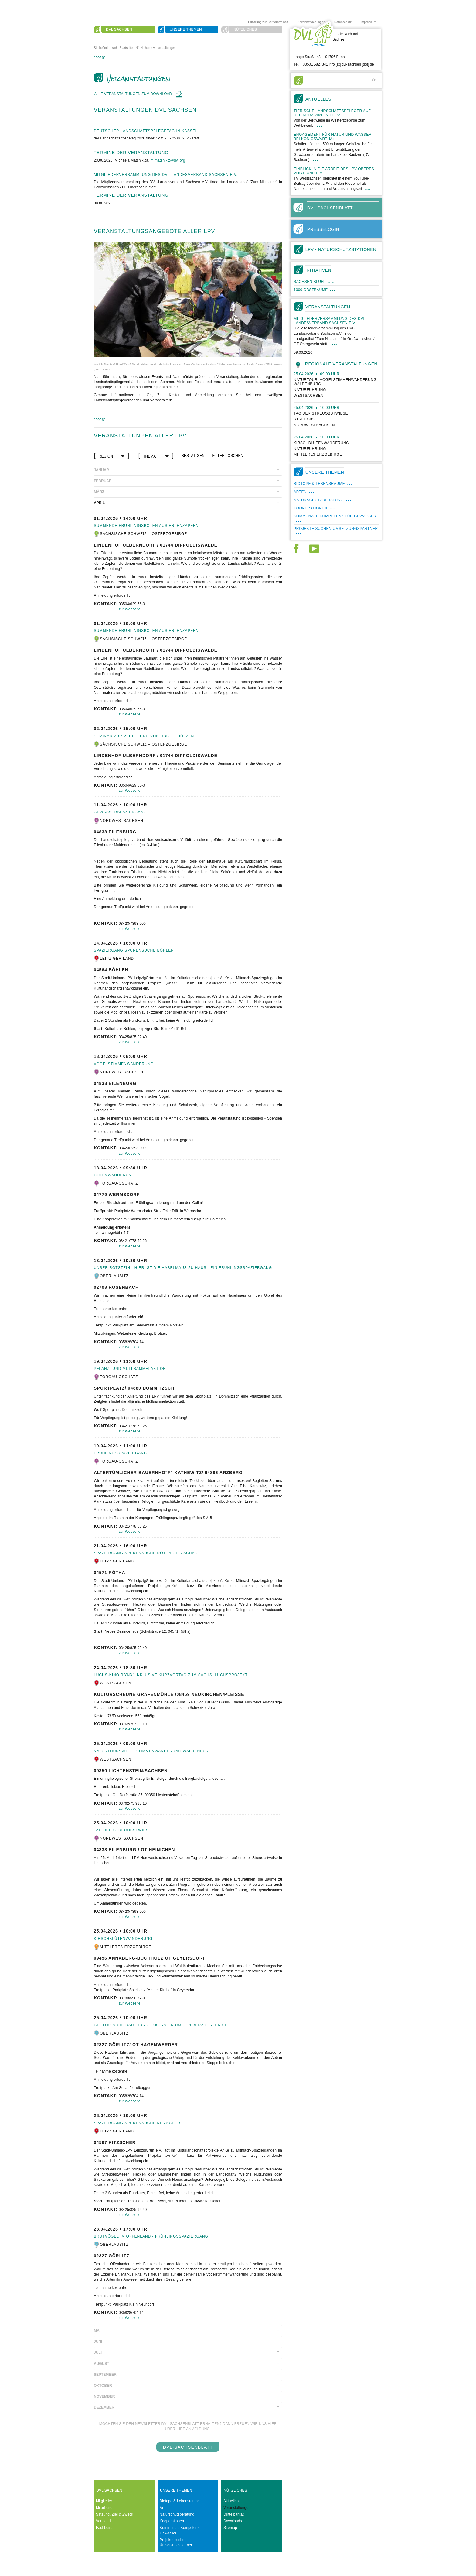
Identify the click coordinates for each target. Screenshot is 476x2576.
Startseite (126, 48)
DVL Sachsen (119, 29)
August (101, 2364)
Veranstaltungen (164, 48)
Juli (98, 2352)
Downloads (232, 2521)
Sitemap (230, 2528)
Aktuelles (231, 2501)
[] (99, 58)
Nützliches (245, 29)
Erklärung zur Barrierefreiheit (268, 22)
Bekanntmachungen (311, 22)
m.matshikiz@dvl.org (167, 160)
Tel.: (297, 64)
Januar (101, 470)
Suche (112, 37)
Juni (98, 2341)
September (105, 2374)
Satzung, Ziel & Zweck (114, 2514)
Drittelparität (233, 2514)
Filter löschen (227, 456)
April (99, 503)
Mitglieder (104, 2501)
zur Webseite (130, 609)
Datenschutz (343, 22)
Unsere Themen (186, 29)
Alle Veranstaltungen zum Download (133, 94)
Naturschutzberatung (177, 2514)
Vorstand (103, 2521)
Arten (164, 2508)
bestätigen (193, 456)
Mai (97, 2330)
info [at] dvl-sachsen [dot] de (351, 64)
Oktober (103, 2385)
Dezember (104, 2407)
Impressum (368, 22)
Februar (103, 481)
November (104, 2396)
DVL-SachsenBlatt (188, 2447)
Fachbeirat (105, 2528)
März (99, 492)
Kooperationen (172, 2521)
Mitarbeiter (105, 2508)
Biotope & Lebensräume (180, 2501)
